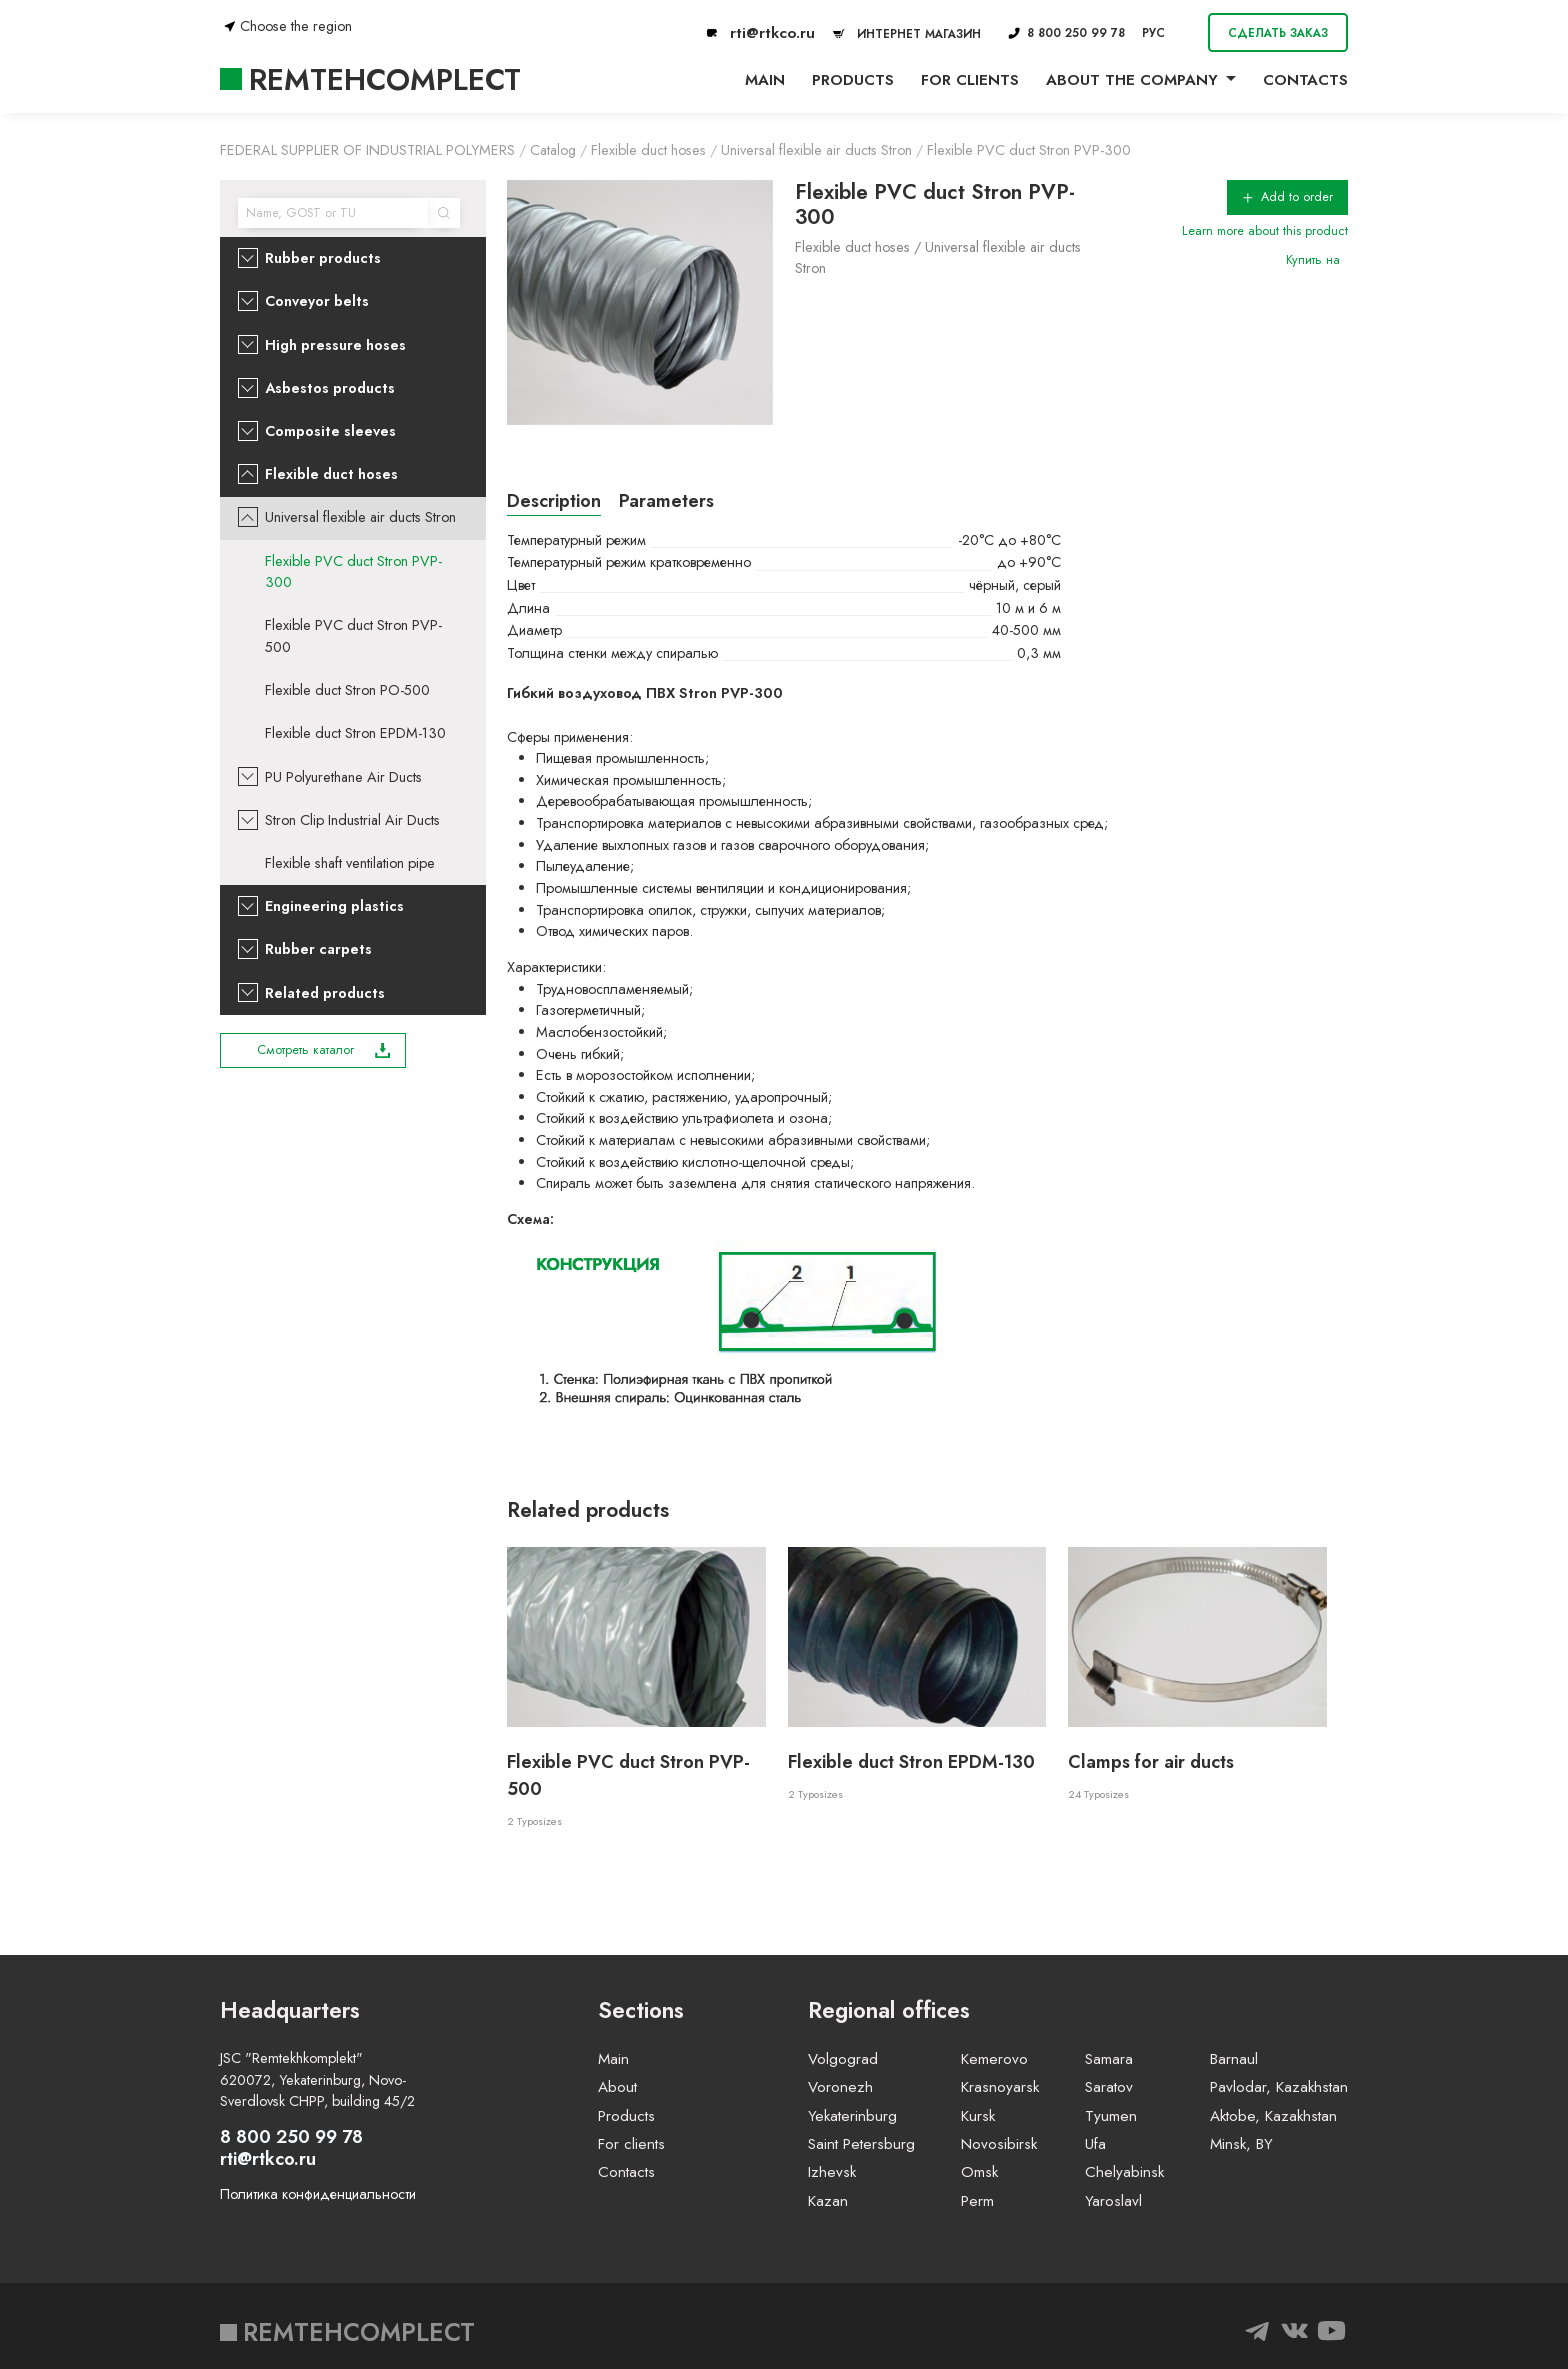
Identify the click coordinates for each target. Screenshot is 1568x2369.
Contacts (1305, 80)
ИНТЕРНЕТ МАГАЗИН (904, 33)
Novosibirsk (999, 2144)
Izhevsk (832, 2172)
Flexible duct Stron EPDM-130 (355, 733)
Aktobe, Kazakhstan (1273, 2116)
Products (853, 80)
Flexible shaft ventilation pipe (350, 863)
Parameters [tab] (666, 501)
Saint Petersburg (861, 2144)
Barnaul (1234, 2059)
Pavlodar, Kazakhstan (1279, 2087)
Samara (1109, 2059)
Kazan (828, 2201)
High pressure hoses (335, 345)
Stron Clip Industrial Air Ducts (352, 820)
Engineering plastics (334, 906)
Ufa (1095, 2144)
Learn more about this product (1265, 231)
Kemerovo (994, 2059)
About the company (1132, 80)
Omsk (979, 2172)
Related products (325, 993)
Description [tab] (554, 501)
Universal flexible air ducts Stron (360, 517)
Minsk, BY (1241, 2144)
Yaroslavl (1113, 2201)
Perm (977, 2201)
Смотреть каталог (324, 1050)
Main (765, 80)
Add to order (1287, 197)
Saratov (1109, 2087)
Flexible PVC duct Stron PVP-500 (353, 636)
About (617, 2087)
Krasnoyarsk (1000, 2087)
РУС (1153, 32)
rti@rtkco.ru (760, 33)
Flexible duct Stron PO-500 (347, 690)
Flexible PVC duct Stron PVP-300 (353, 572)
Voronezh (840, 2087)
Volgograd (843, 2059)
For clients (970, 80)
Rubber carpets (318, 949)
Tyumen (1111, 2116)
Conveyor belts (317, 301)
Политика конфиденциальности (318, 2194)
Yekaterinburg (852, 2116)
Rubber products (323, 258)
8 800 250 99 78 (1066, 32)
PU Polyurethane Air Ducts (343, 777)
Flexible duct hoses (331, 474)
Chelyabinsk (1124, 2172)
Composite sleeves (330, 431)
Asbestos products (330, 388)
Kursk (978, 2116)
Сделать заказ (1278, 32)
